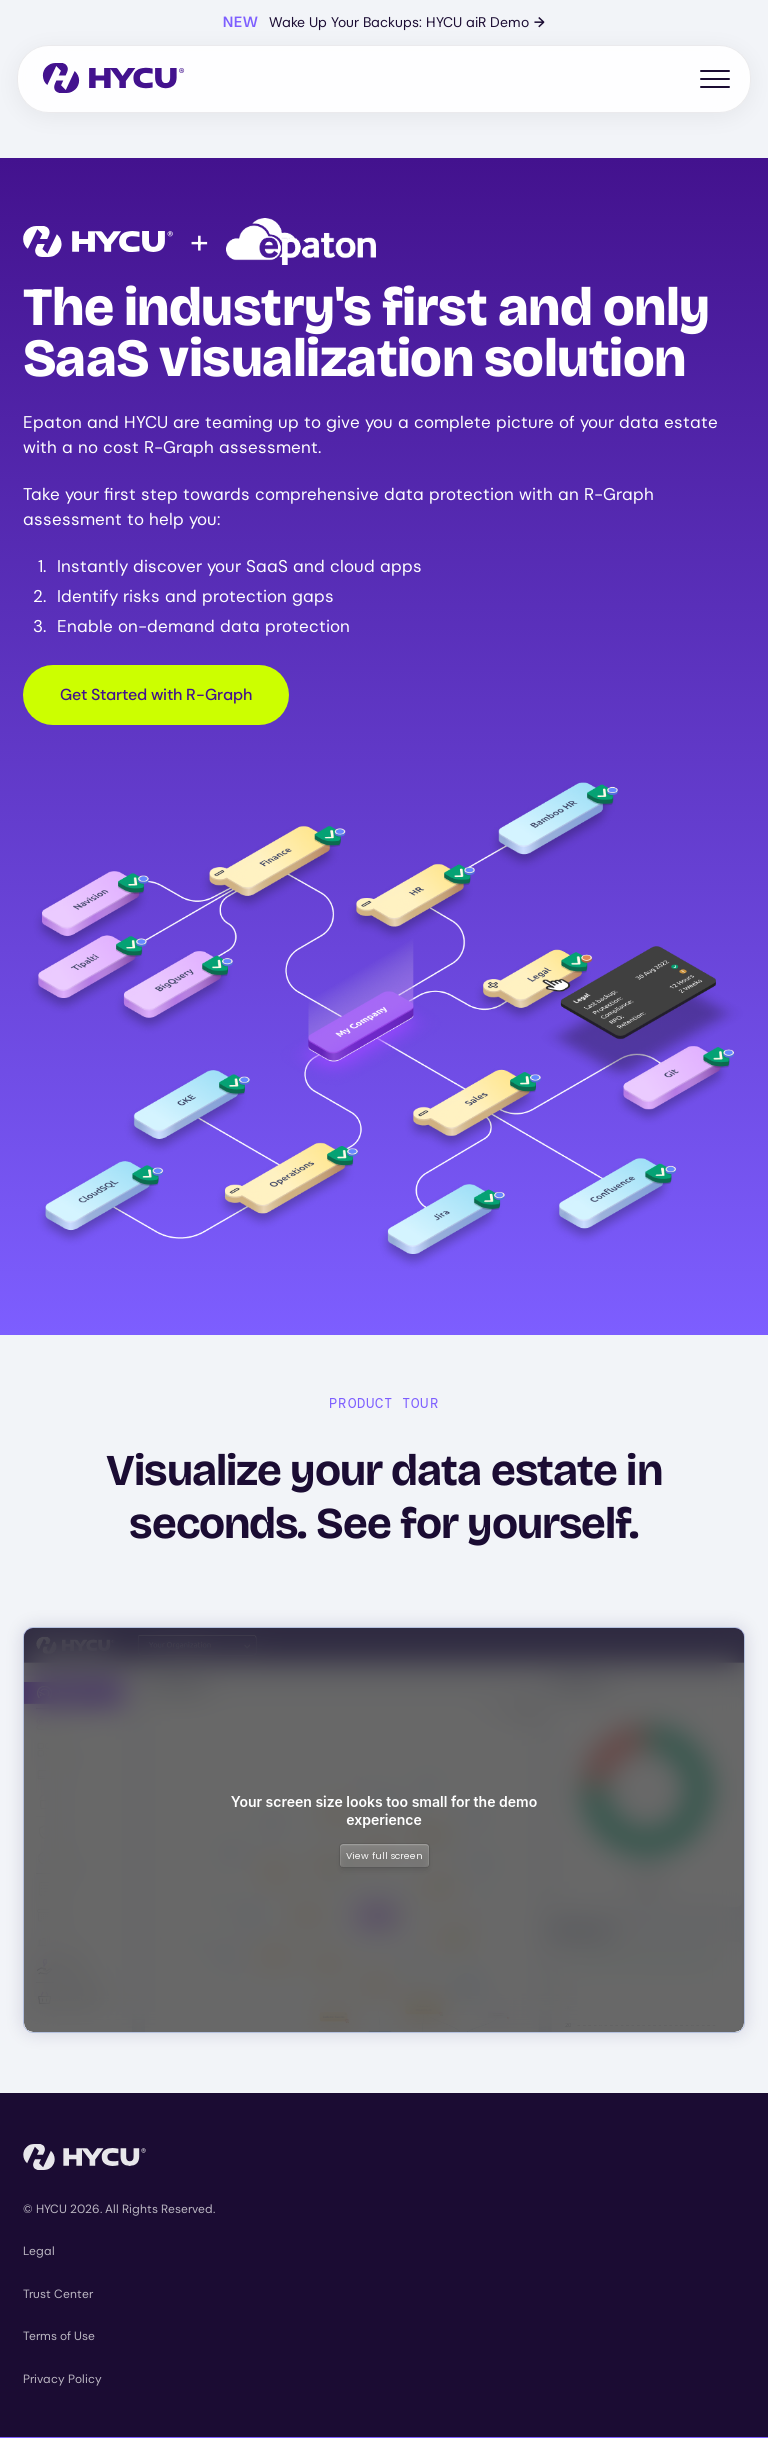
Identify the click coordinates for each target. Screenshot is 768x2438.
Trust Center (58, 2294)
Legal (39, 2251)
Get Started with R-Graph (156, 694)
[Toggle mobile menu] (715, 79)
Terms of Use (59, 2336)
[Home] (113, 79)
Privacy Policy (62, 2379)
